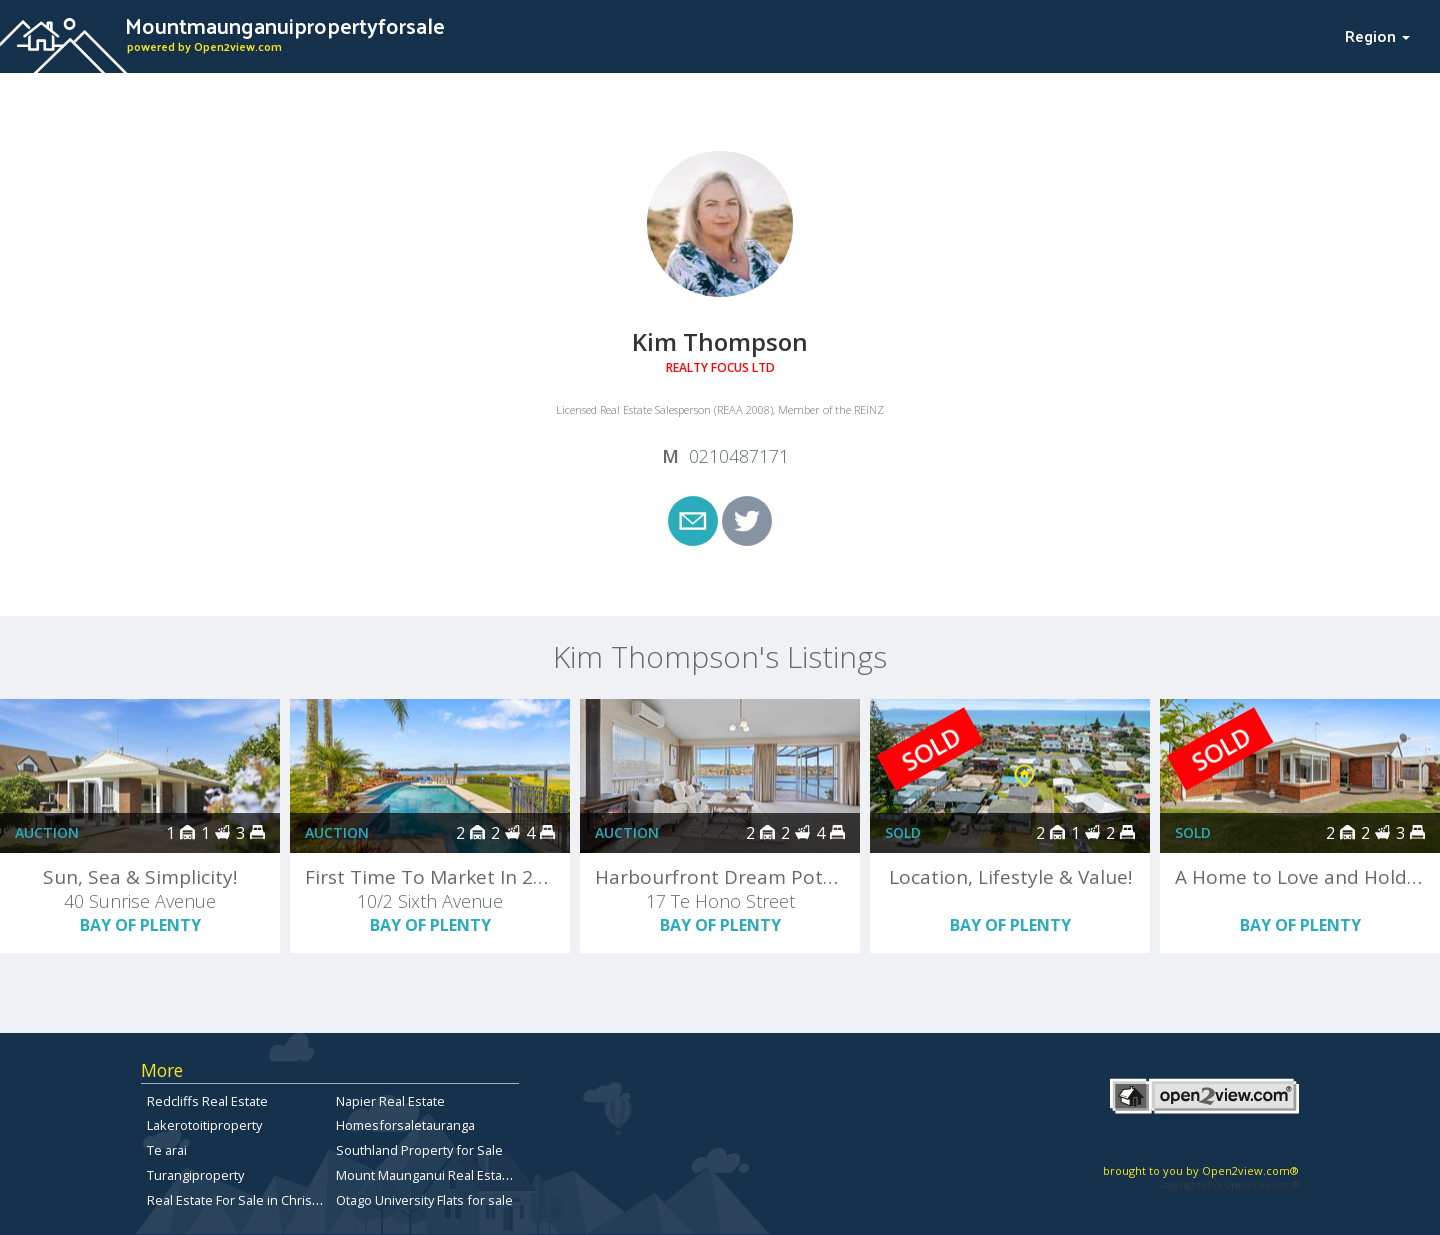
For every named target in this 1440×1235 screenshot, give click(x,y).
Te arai (167, 1150)
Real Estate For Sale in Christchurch (252, 1200)
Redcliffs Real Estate (207, 1101)
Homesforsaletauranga (405, 1125)
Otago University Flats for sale (424, 1200)
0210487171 (739, 456)
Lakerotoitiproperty (204, 1125)
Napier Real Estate (390, 1101)
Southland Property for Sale (419, 1150)
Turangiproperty (195, 1175)
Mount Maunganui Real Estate (425, 1175)
